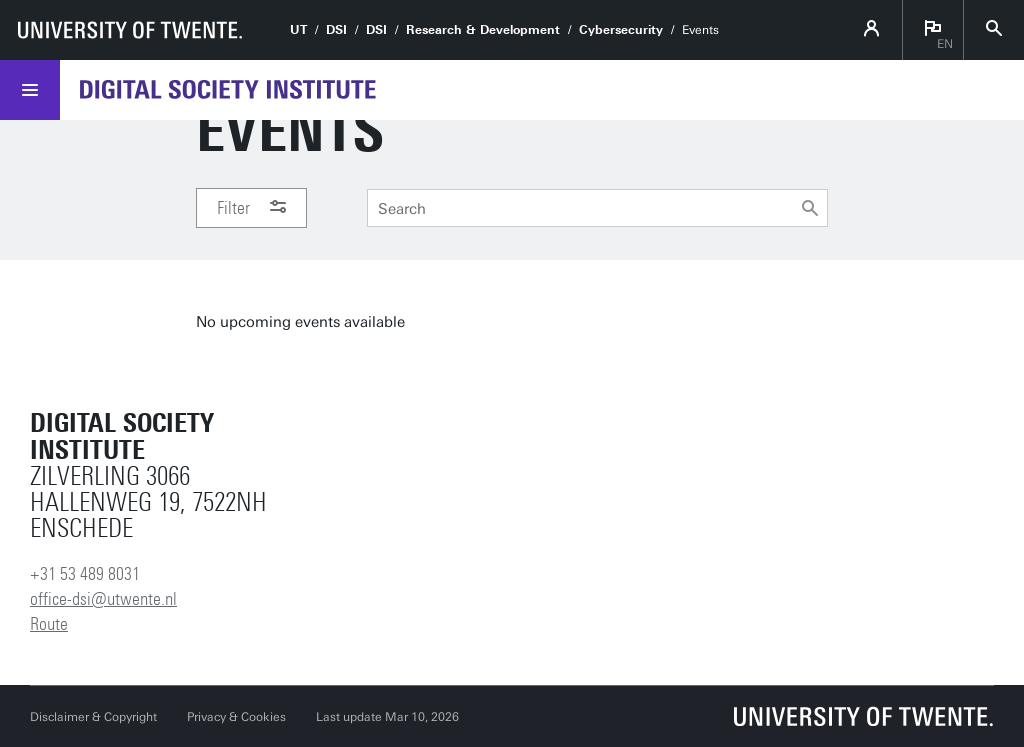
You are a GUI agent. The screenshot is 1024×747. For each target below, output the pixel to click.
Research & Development (483, 30)
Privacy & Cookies (236, 717)
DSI (336, 30)
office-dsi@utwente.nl (103, 599)
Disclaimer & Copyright (93, 717)
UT (298, 30)
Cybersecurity (621, 30)
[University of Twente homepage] (130, 30)
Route (49, 624)
